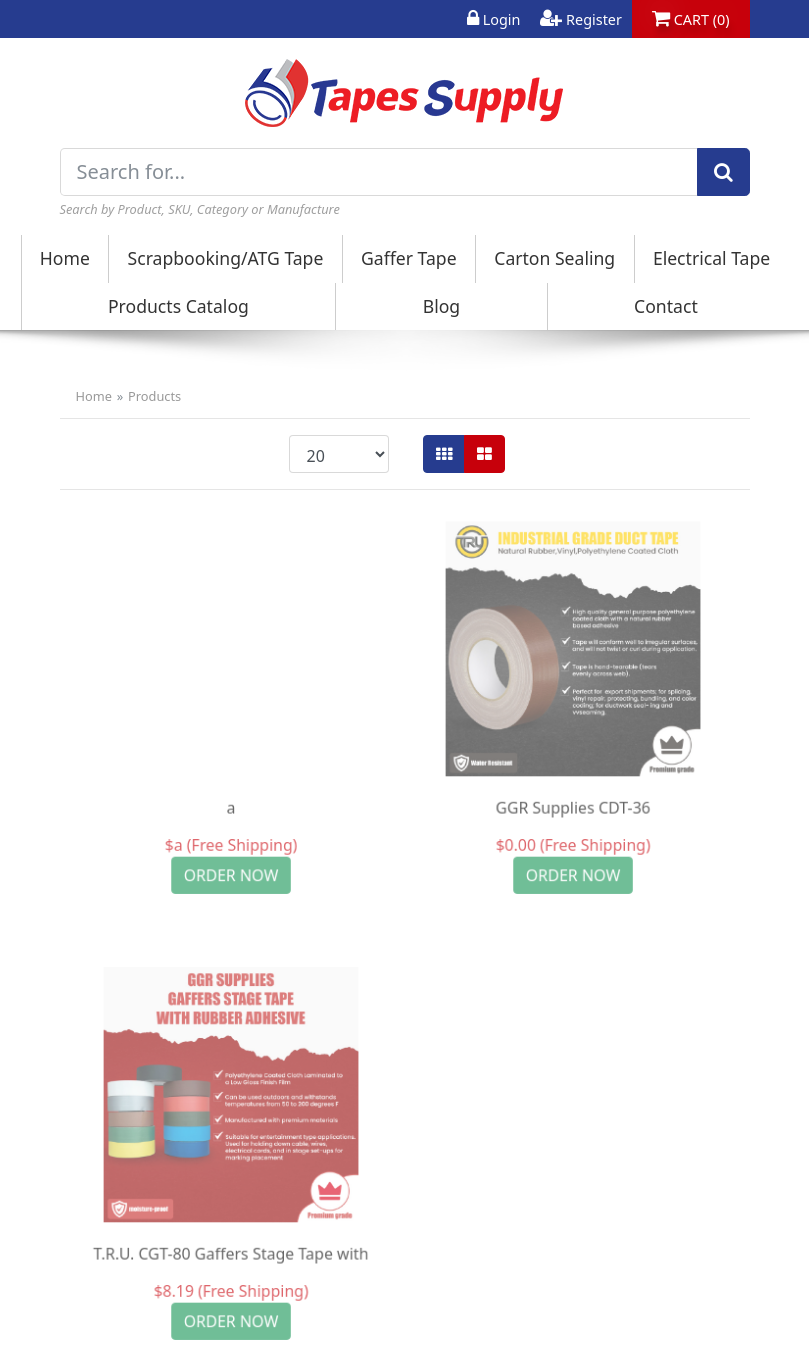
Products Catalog (178, 306)
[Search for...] (379, 172)
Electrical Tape (711, 258)
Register (581, 19)
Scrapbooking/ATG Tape (226, 258)
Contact (666, 306)
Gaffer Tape (409, 258)
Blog (441, 306)
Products (154, 396)
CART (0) (691, 19)
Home (65, 258)
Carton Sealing (554, 258)
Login (493, 19)
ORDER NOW (230, 875)
